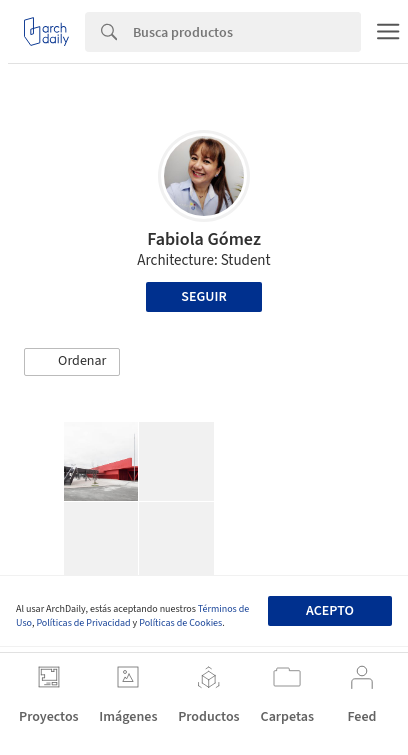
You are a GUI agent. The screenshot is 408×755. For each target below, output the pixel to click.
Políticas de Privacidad (83, 623)
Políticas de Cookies (180, 623)
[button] (72, 362)
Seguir (203, 297)
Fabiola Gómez (204, 239)
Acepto (330, 611)
